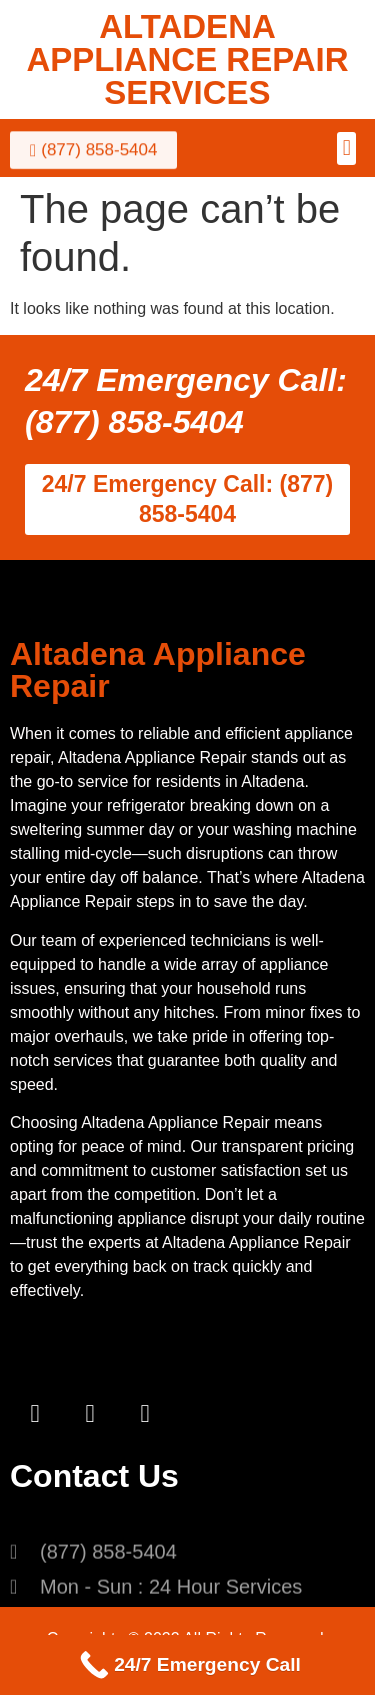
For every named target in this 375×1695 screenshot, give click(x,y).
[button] (346, 148)
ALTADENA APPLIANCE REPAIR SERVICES (187, 59)
